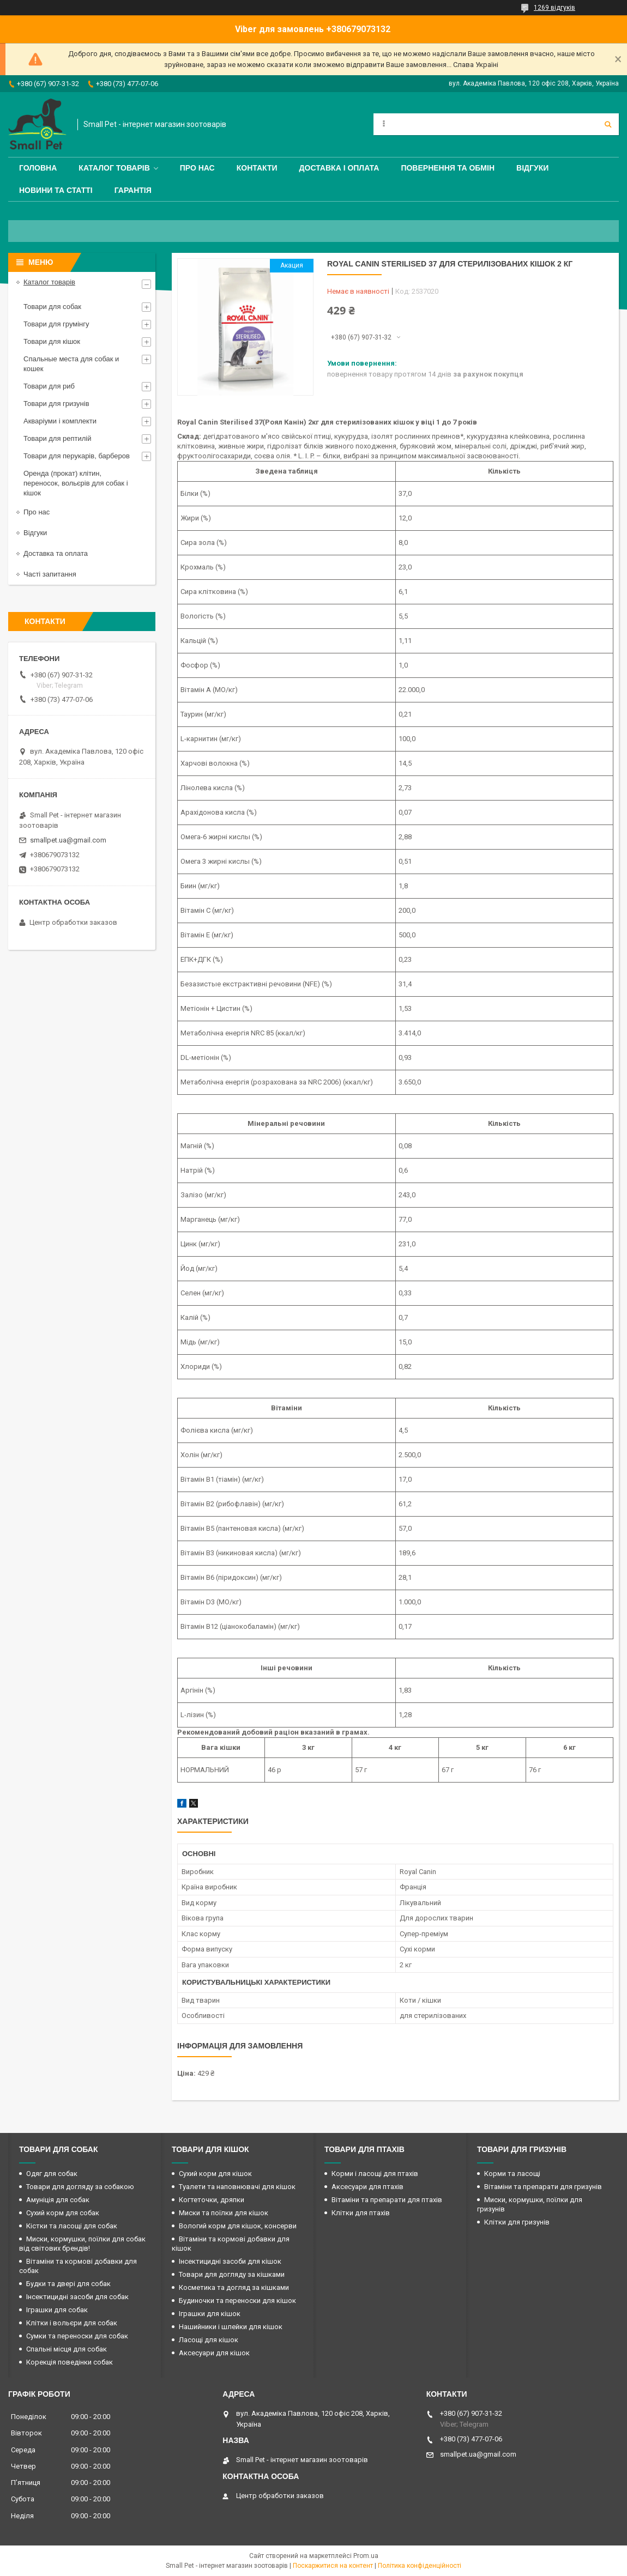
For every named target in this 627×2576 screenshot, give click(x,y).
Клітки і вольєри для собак (71, 2323)
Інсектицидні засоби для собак (77, 2297)
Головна (38, 167)
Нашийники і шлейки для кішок (230, 2327)
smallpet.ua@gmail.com (68, 840)
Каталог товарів (114, 167)
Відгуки (532, 167)
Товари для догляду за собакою (80, 2187)
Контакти (257, 167)
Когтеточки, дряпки (211, 2200)
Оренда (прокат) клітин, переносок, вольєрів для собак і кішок (75, 483)
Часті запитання (49, 574)
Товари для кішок (51, 341)
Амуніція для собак (57, 2200)
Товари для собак (52, 306)
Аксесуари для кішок (214, 2353)
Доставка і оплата (339, 167)
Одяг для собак (51, 2173)
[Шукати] (608, 124)
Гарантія (133, 190)
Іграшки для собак (57, 2310)
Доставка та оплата (55, 553)
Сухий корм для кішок (215, 2173)
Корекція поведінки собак (69, 2362)
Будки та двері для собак (68, 2284)
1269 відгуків (554, 7)
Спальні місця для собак (66, 2349)
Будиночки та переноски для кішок (237, 2300)
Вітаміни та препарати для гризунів (543, 2187)
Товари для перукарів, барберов (76, 456)
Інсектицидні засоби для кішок (230, 2261)
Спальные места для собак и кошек (71, 364)
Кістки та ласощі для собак (71, 2226)
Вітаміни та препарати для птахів (386, 2200)
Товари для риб (49, 386)
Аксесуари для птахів (367, 2187)
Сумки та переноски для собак (77, 2336)
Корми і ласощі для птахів (374, 2173)
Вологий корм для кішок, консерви (238, 2226)
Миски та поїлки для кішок (223, 2213)
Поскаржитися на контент (333, 2565)
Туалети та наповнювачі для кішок (237, 2187)
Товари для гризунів (56, 403)
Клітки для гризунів (517, 2222)
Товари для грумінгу (56, 324)
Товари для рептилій (57, 438)
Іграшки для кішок (209, 2314)
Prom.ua (365, 2556)
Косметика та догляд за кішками (234, 2287)
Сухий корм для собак (62, 2213)
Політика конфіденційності (419, 2565)
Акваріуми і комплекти (60, 421)
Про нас (197, 167)
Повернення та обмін (448, 167)
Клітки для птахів (360, 2213)
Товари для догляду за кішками (232, 2274)
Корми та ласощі (512, 2173)
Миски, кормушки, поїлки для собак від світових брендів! (82, 2243)
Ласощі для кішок (208, 2340)
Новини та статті (56, 190)
